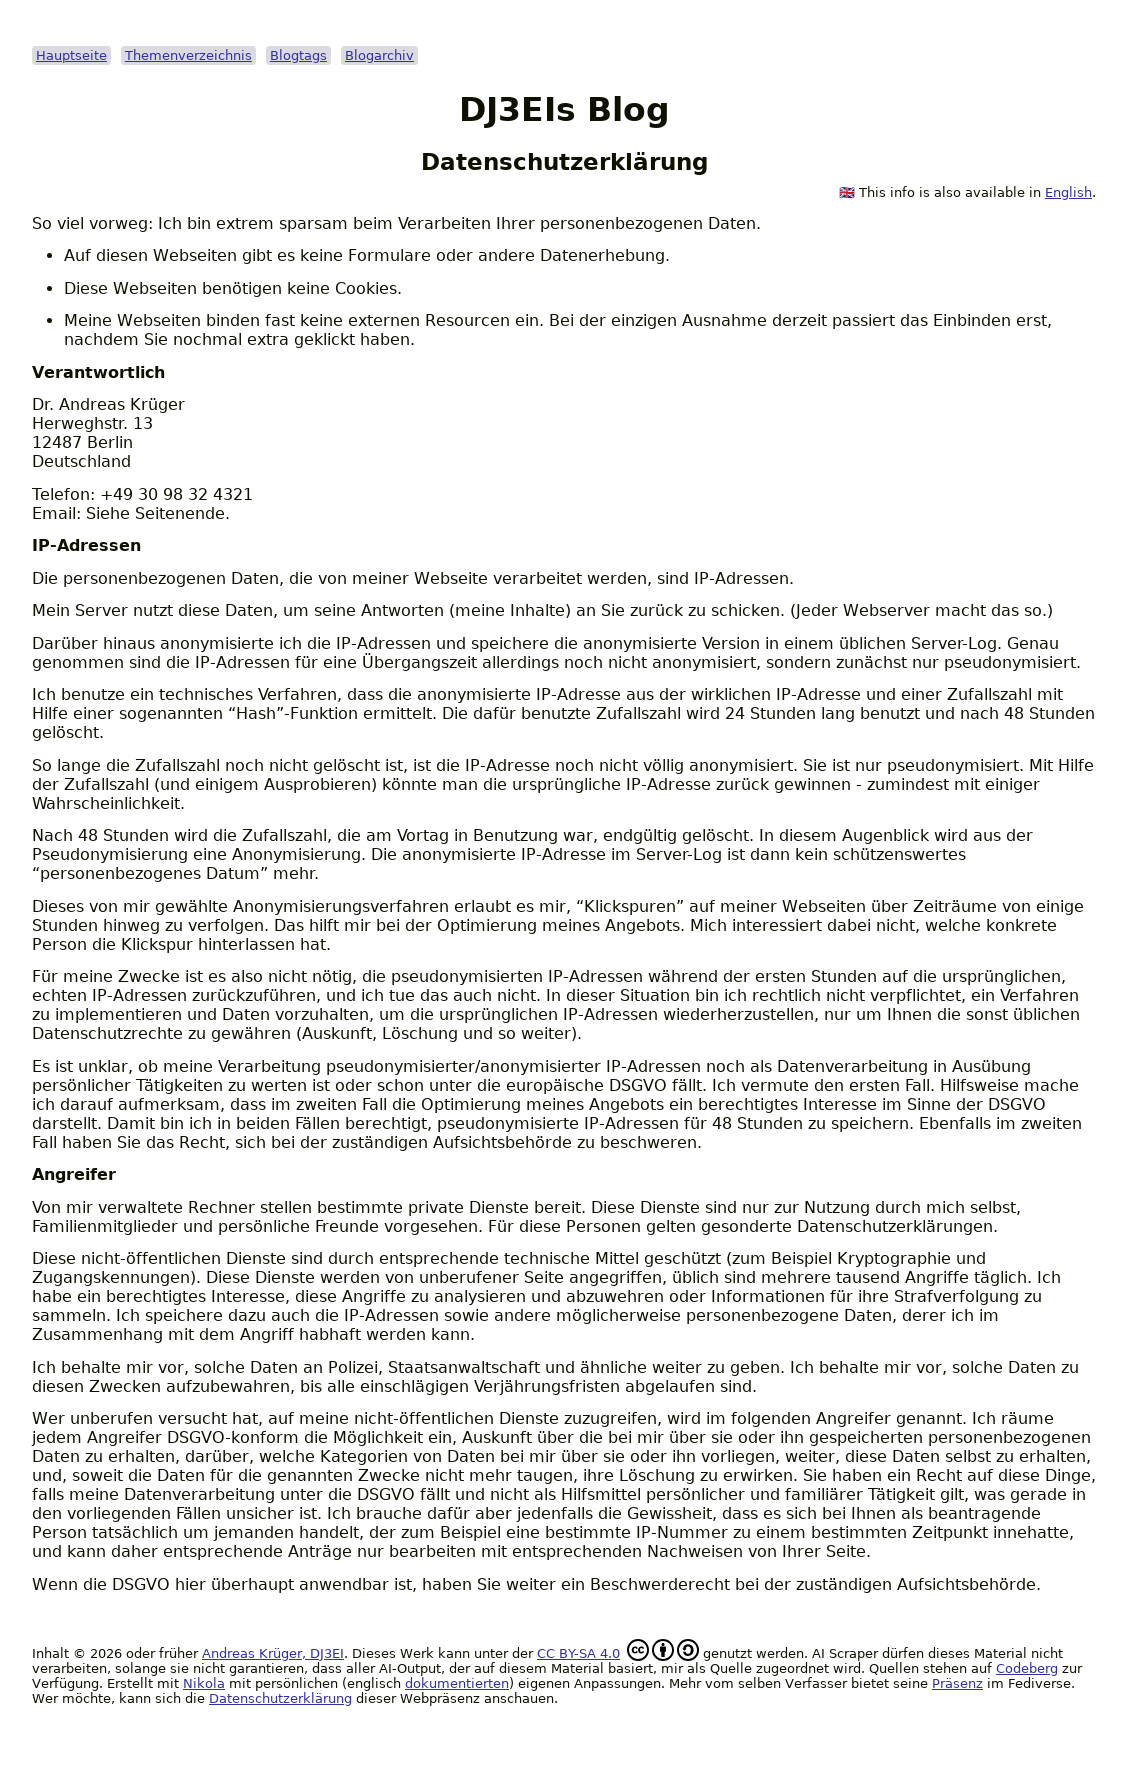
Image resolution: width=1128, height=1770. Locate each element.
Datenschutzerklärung (280, 1698)
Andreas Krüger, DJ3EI (273, 1653)
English (1068, 192)
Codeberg (1027, 1668)
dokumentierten (457, 1683)
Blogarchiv (379, 55)
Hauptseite (71, 55)
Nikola (204, 1683)
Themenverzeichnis (188, 55)
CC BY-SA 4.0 (578, 1653)
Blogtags (298, 55)
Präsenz (957, 1683)
